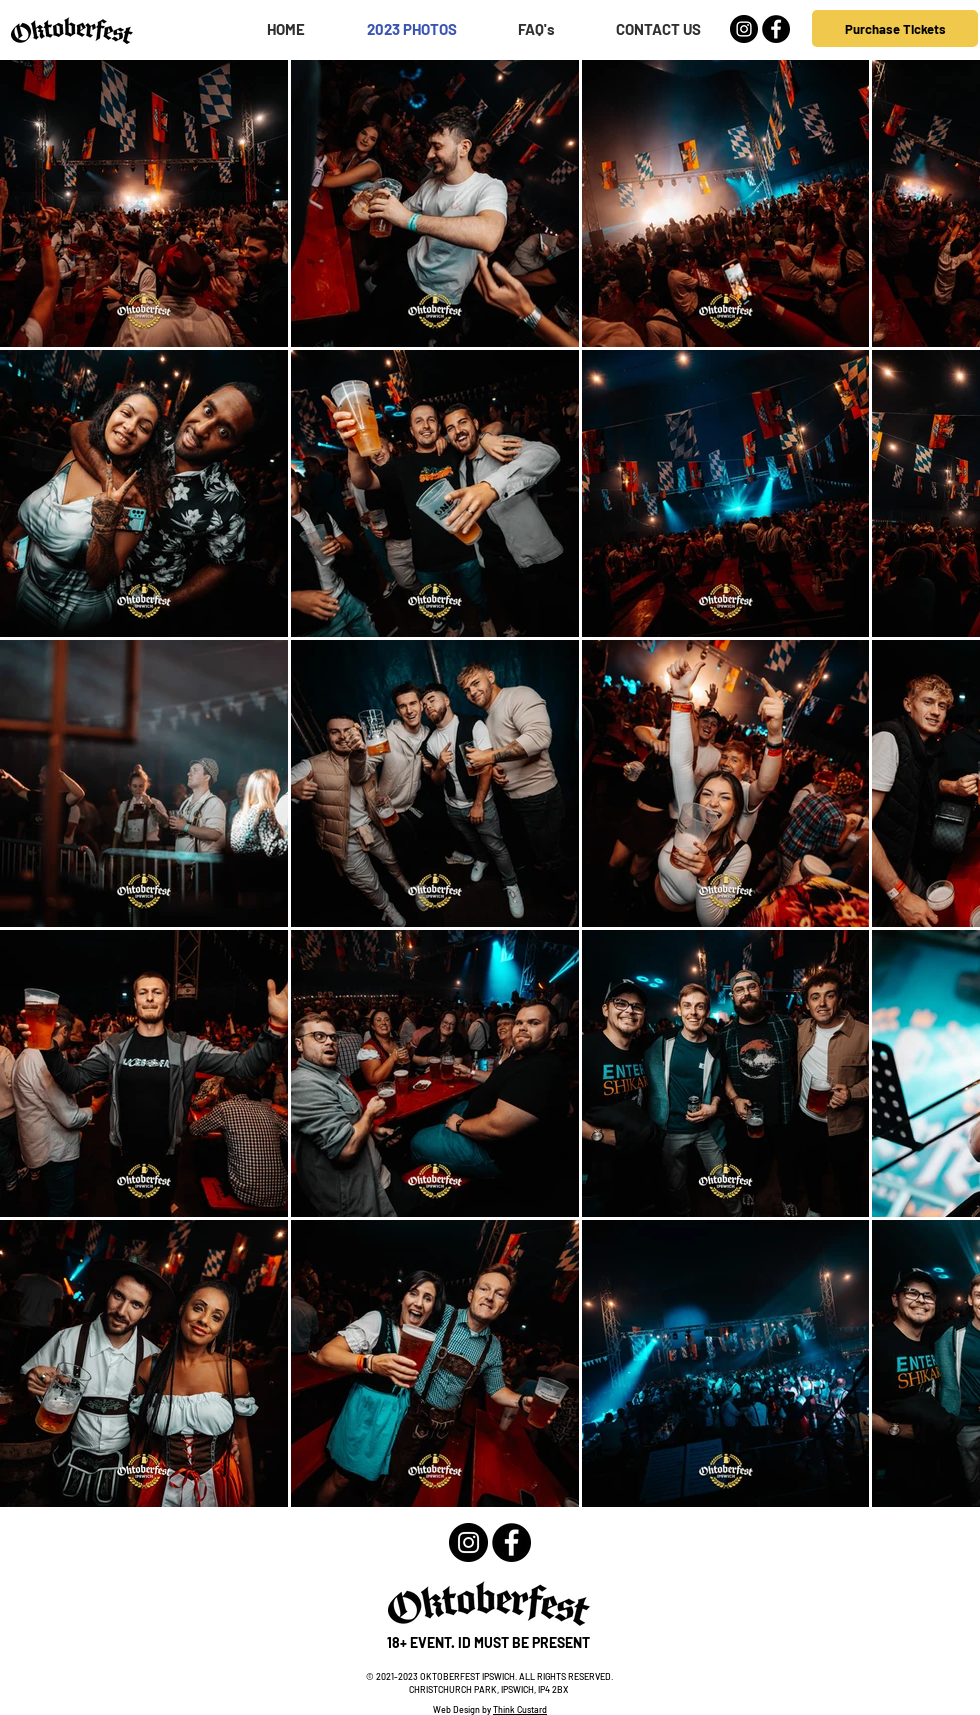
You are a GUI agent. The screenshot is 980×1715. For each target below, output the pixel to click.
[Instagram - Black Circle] (744, 29)
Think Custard (520, 1709)
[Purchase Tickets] (895, 28)
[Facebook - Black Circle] (776, 29)
